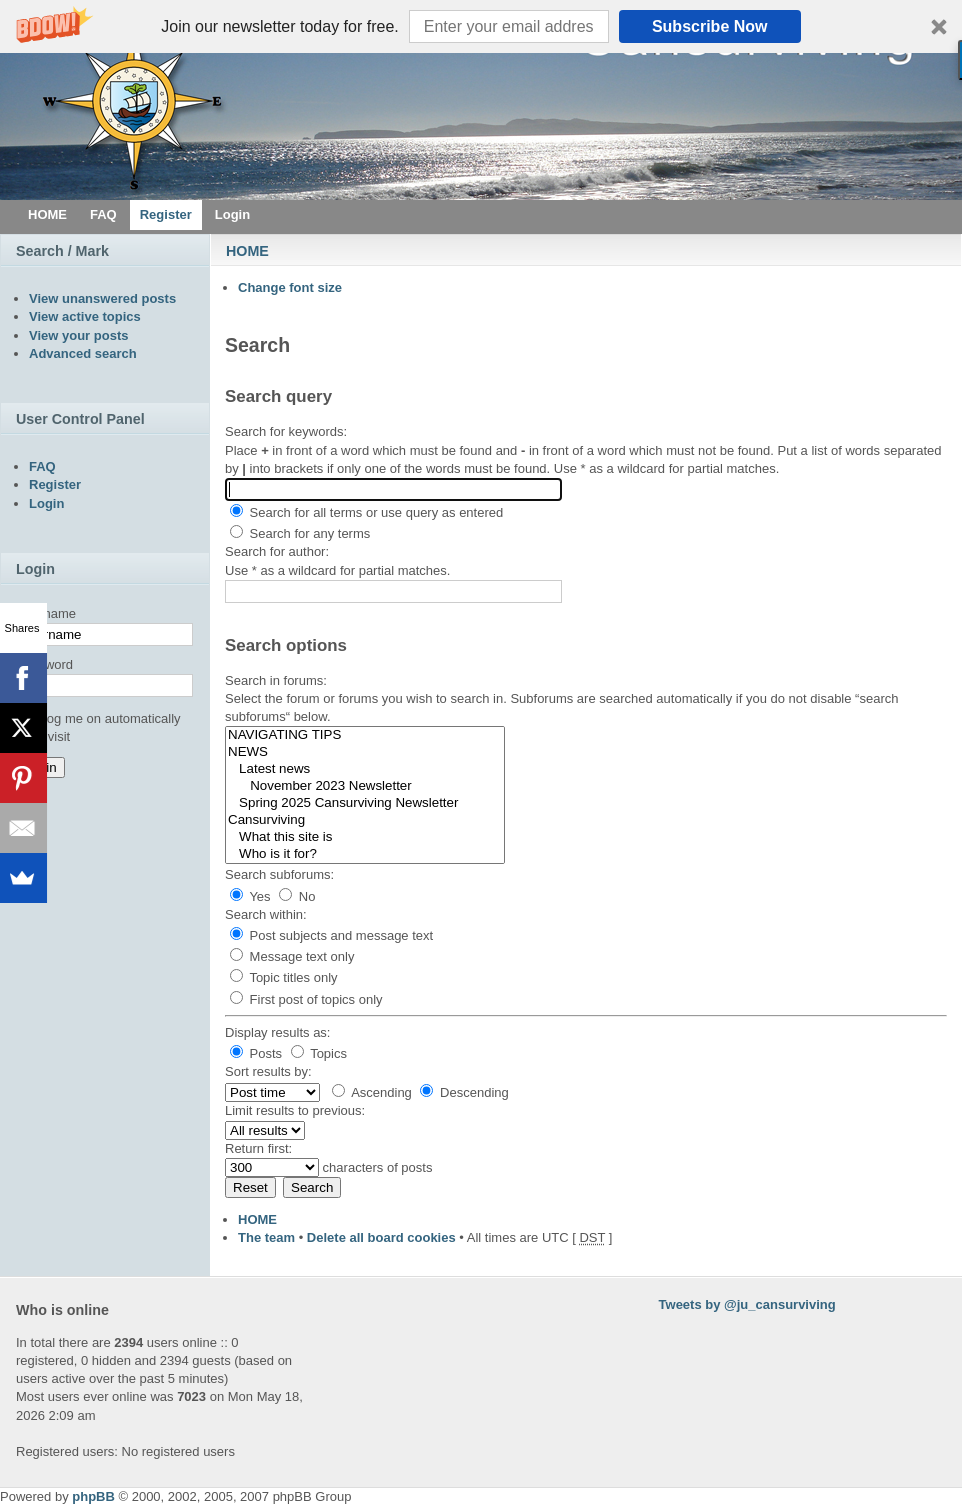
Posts (256, 1053)
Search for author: (277, 551)
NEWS (365, 752)
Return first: (258, 1148)
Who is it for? (365, 854)
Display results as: (277, 1032)
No (297, 896)
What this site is (365, 837)
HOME (247, 251)
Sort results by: (268, 1071)
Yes (250, 896)
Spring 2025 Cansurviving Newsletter (365, 803)
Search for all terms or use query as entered (366, 512)
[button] (481, 26)
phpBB (93, 1496)
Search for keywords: (286, 431)
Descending (464, 1092)
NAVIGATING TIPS (365, 735)
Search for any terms (300, 533)
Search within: (266, 914)
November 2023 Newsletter (365, 786)
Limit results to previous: (295, 1110)
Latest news (365, 769)
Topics (319, 1053)
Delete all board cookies (381, 1237)
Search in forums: (276, 680)
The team (266, 1237)
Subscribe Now (710, 26)
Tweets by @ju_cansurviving (747, 1304)
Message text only (292, 956)
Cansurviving (365, 820)
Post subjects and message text (331, 935)
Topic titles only (284, 977)
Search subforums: (279, 874)
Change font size (290, 287)
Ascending (372, 1092)
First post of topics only (306, 999)
